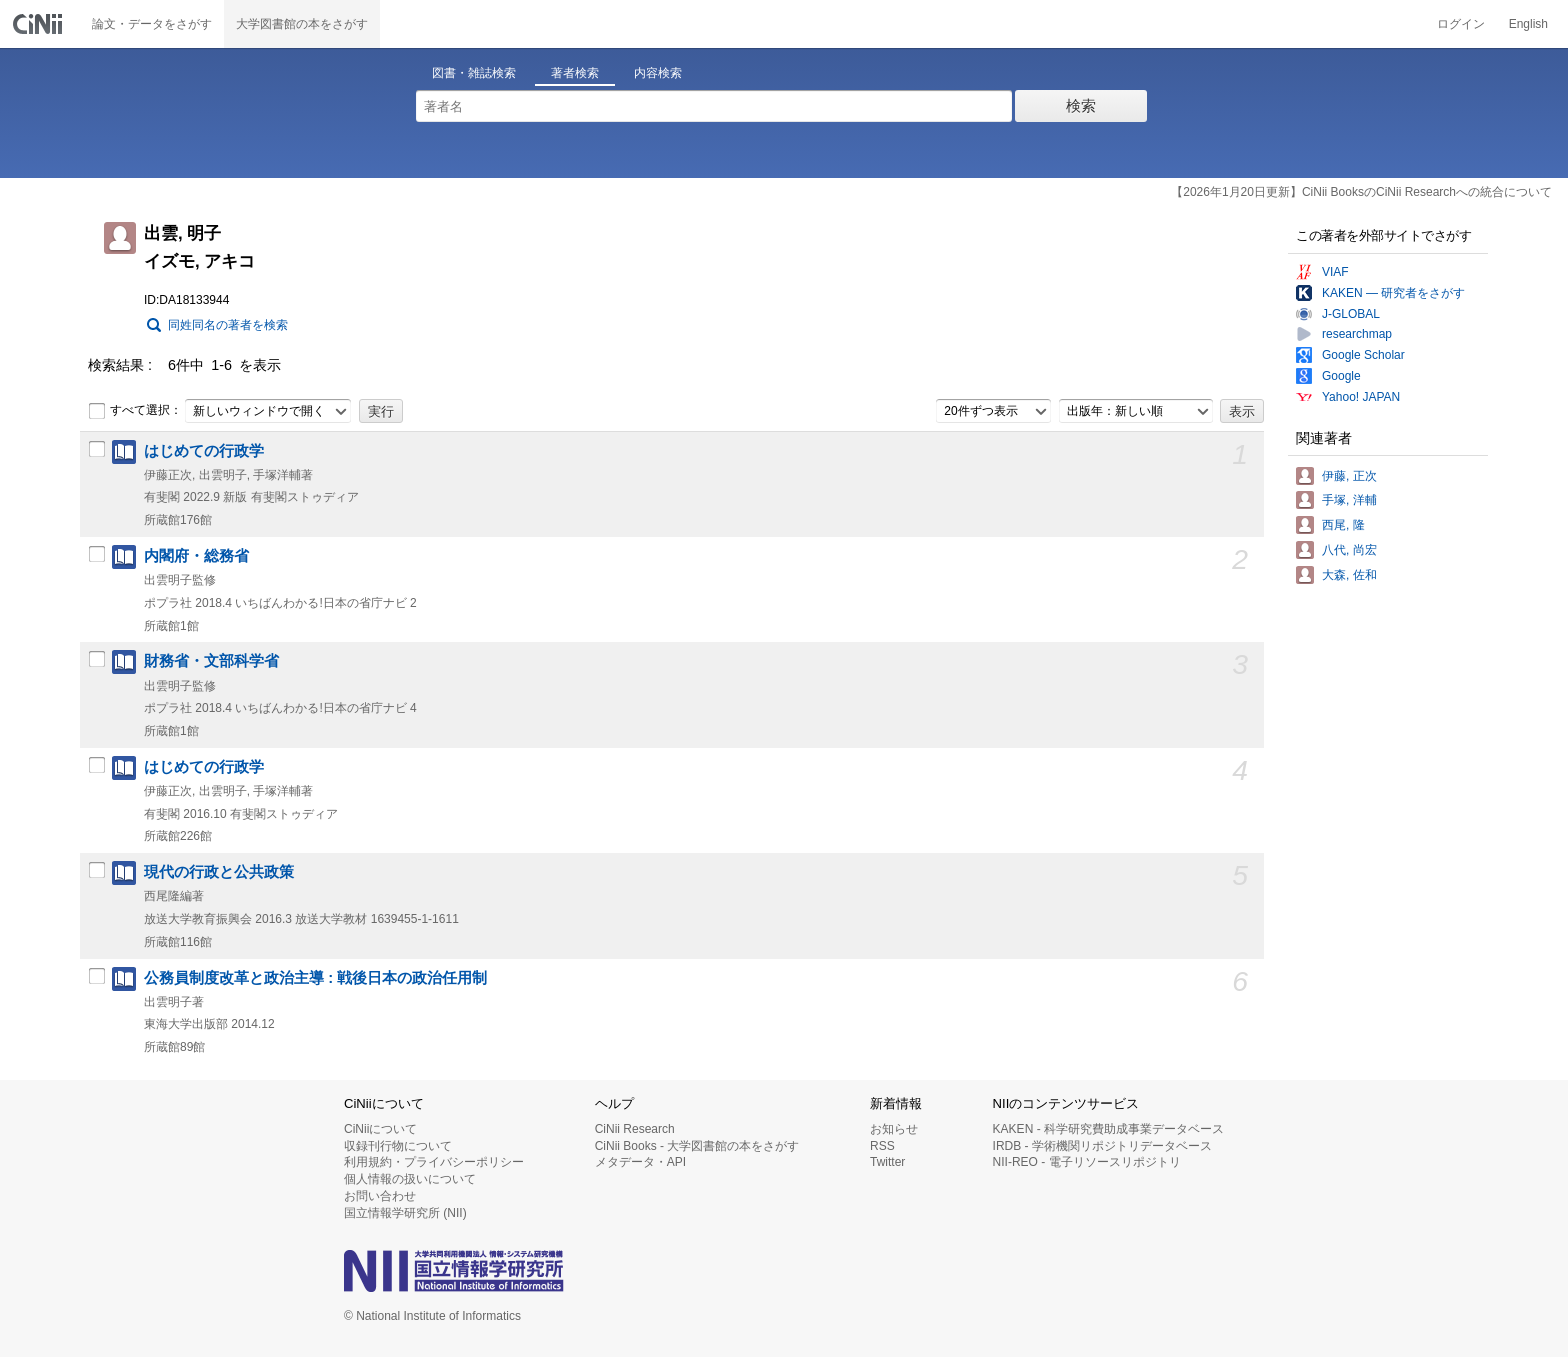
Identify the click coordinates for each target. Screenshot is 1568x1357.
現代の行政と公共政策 (219, 872)
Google (1341, 376)
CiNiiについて (380, 1129)
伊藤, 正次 (1349, 476)
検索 (1081, 105)
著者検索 (575, 73)
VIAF (1335, 272)
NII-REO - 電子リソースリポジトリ (1087, 1162)
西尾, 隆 (1343, 525)
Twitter (887, 1162)
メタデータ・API (640, 1162)
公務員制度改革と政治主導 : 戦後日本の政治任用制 (315, 978)
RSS (882, 1146)
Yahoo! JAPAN (1361, 397)
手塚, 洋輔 (1349, 500)
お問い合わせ (380, 1196)
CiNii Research (635, 1129)
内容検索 (658, 73)
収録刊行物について (398, 1146)
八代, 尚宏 (1349, 550)
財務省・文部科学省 (211, 661)
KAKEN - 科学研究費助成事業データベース (1108, 1129)
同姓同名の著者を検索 (228, 325)
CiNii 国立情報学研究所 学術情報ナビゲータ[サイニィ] (40, 24)
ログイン (1461, 24)
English (1528, 24)
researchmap (1357, 334)
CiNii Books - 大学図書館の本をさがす (697, 1146)
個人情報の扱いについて (410, 1179)
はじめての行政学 (204, 451)
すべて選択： (135, 411)
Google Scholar (1363, 355)
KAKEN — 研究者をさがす (1393, 293)
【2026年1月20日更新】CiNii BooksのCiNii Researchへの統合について (1361, 192)
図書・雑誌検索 (474, 73)
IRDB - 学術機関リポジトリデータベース (1102, 1146)
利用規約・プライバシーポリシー (434, 1162)
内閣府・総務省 (196, 556)
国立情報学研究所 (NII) (405, 1213)
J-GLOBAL (1351, 314)
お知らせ (894, 1129)
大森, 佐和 (1349, 575)
